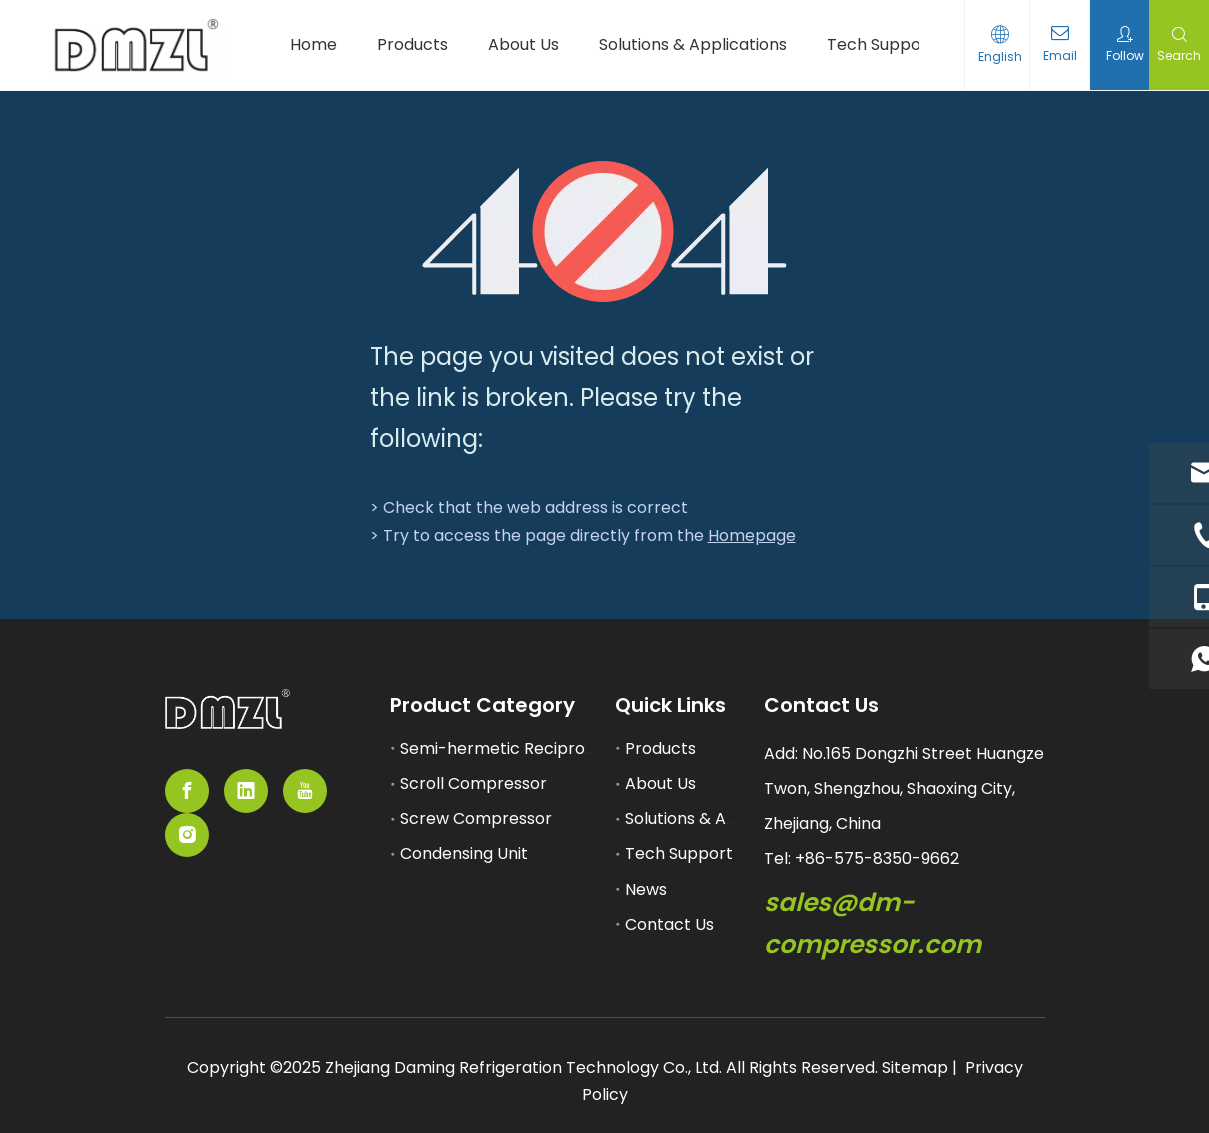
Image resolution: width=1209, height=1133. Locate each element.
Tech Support (679, 853)
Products (660, 748)
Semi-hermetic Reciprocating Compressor (569, 748)
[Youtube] (305, 791)
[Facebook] (187, 791)
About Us (660, 783)
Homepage (752, 535)
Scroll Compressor (473, 783)
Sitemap (915, 1067)
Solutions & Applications (719, 818)
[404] (604, 231)
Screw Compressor (476, 818)
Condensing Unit (464, 853)
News (646, 889)
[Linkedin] (246, 791)
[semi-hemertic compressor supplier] (227, 709)
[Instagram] (187, 835)
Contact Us (669, 924)
